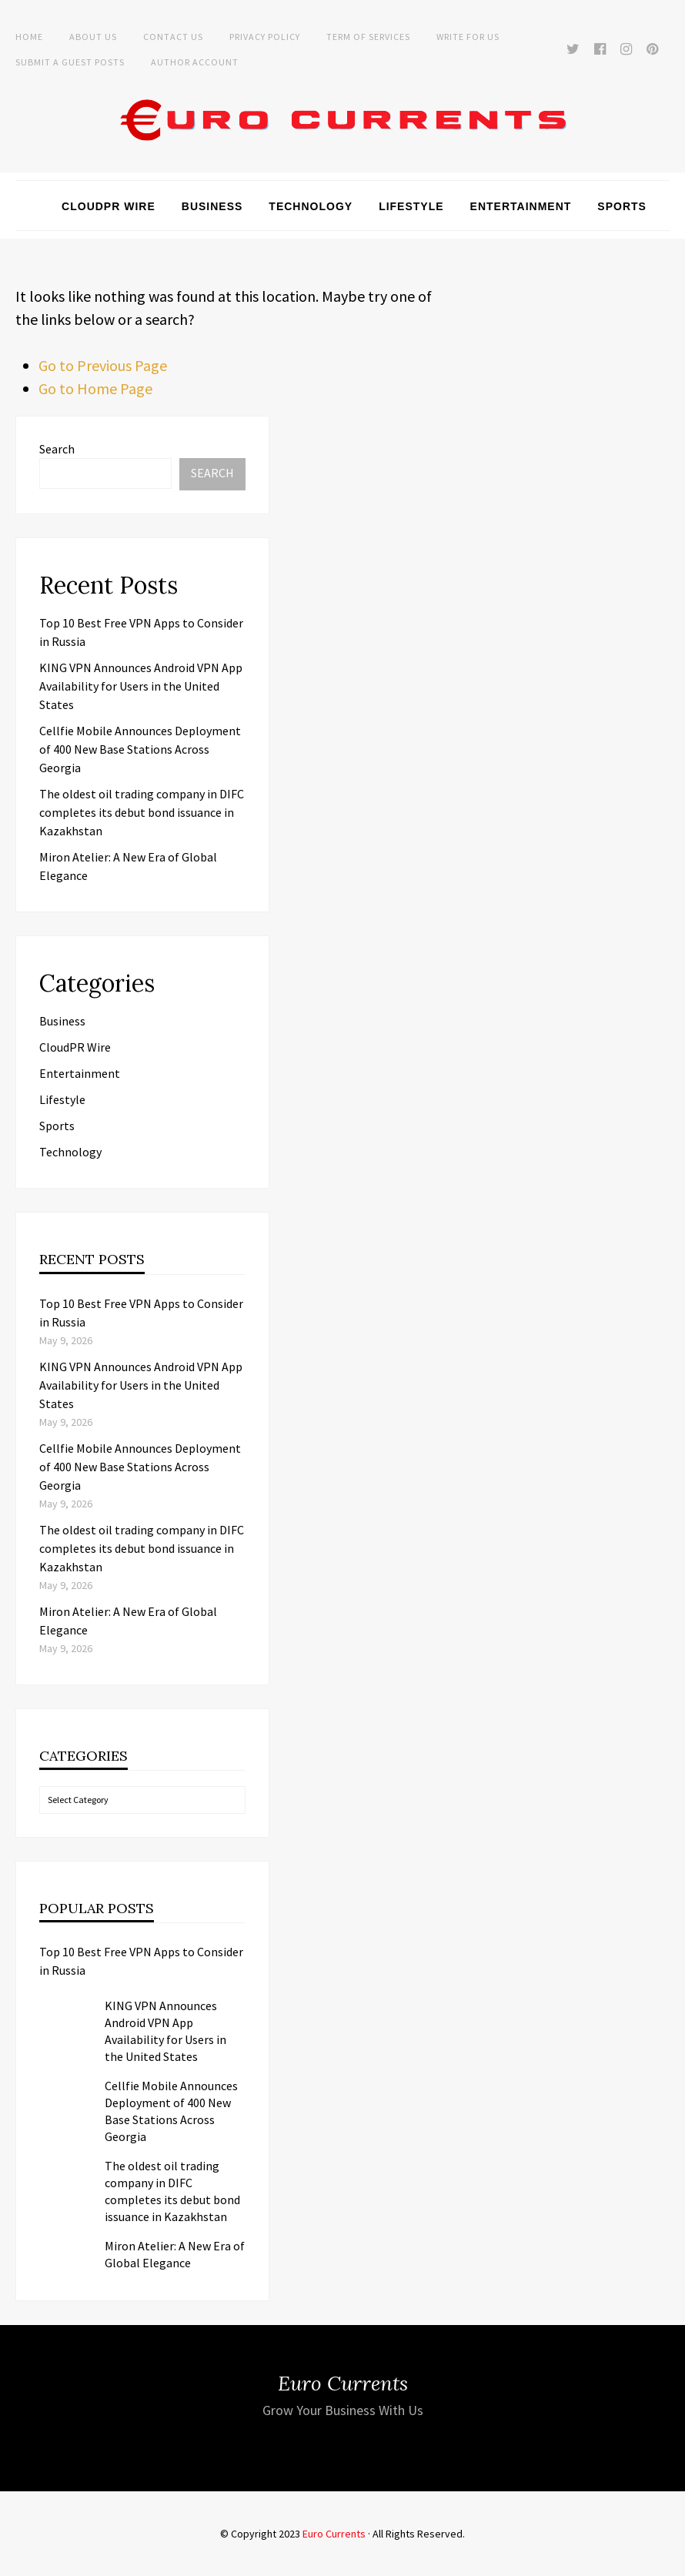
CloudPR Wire (108, 206)
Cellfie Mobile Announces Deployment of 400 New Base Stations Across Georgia (140, 749)
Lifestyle (411, 206)
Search (57, 449)
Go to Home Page (95, 388)
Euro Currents (334, 2534)
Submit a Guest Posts (70, 62)
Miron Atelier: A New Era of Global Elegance (175, 2254)
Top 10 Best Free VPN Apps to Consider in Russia (141, 1961)
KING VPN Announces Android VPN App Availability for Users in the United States (140, 686)
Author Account (195, 62)
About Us (93, 36)
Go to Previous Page (102, 365)
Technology (311, 206)
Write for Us (468, 36)
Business (212, 206)
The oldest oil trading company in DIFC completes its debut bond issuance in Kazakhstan (141, 812)
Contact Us (173, 36)
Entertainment (521, 206)
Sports (622, 206)
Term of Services (368, 36)
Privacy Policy (264, 36)
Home (29, 36)
